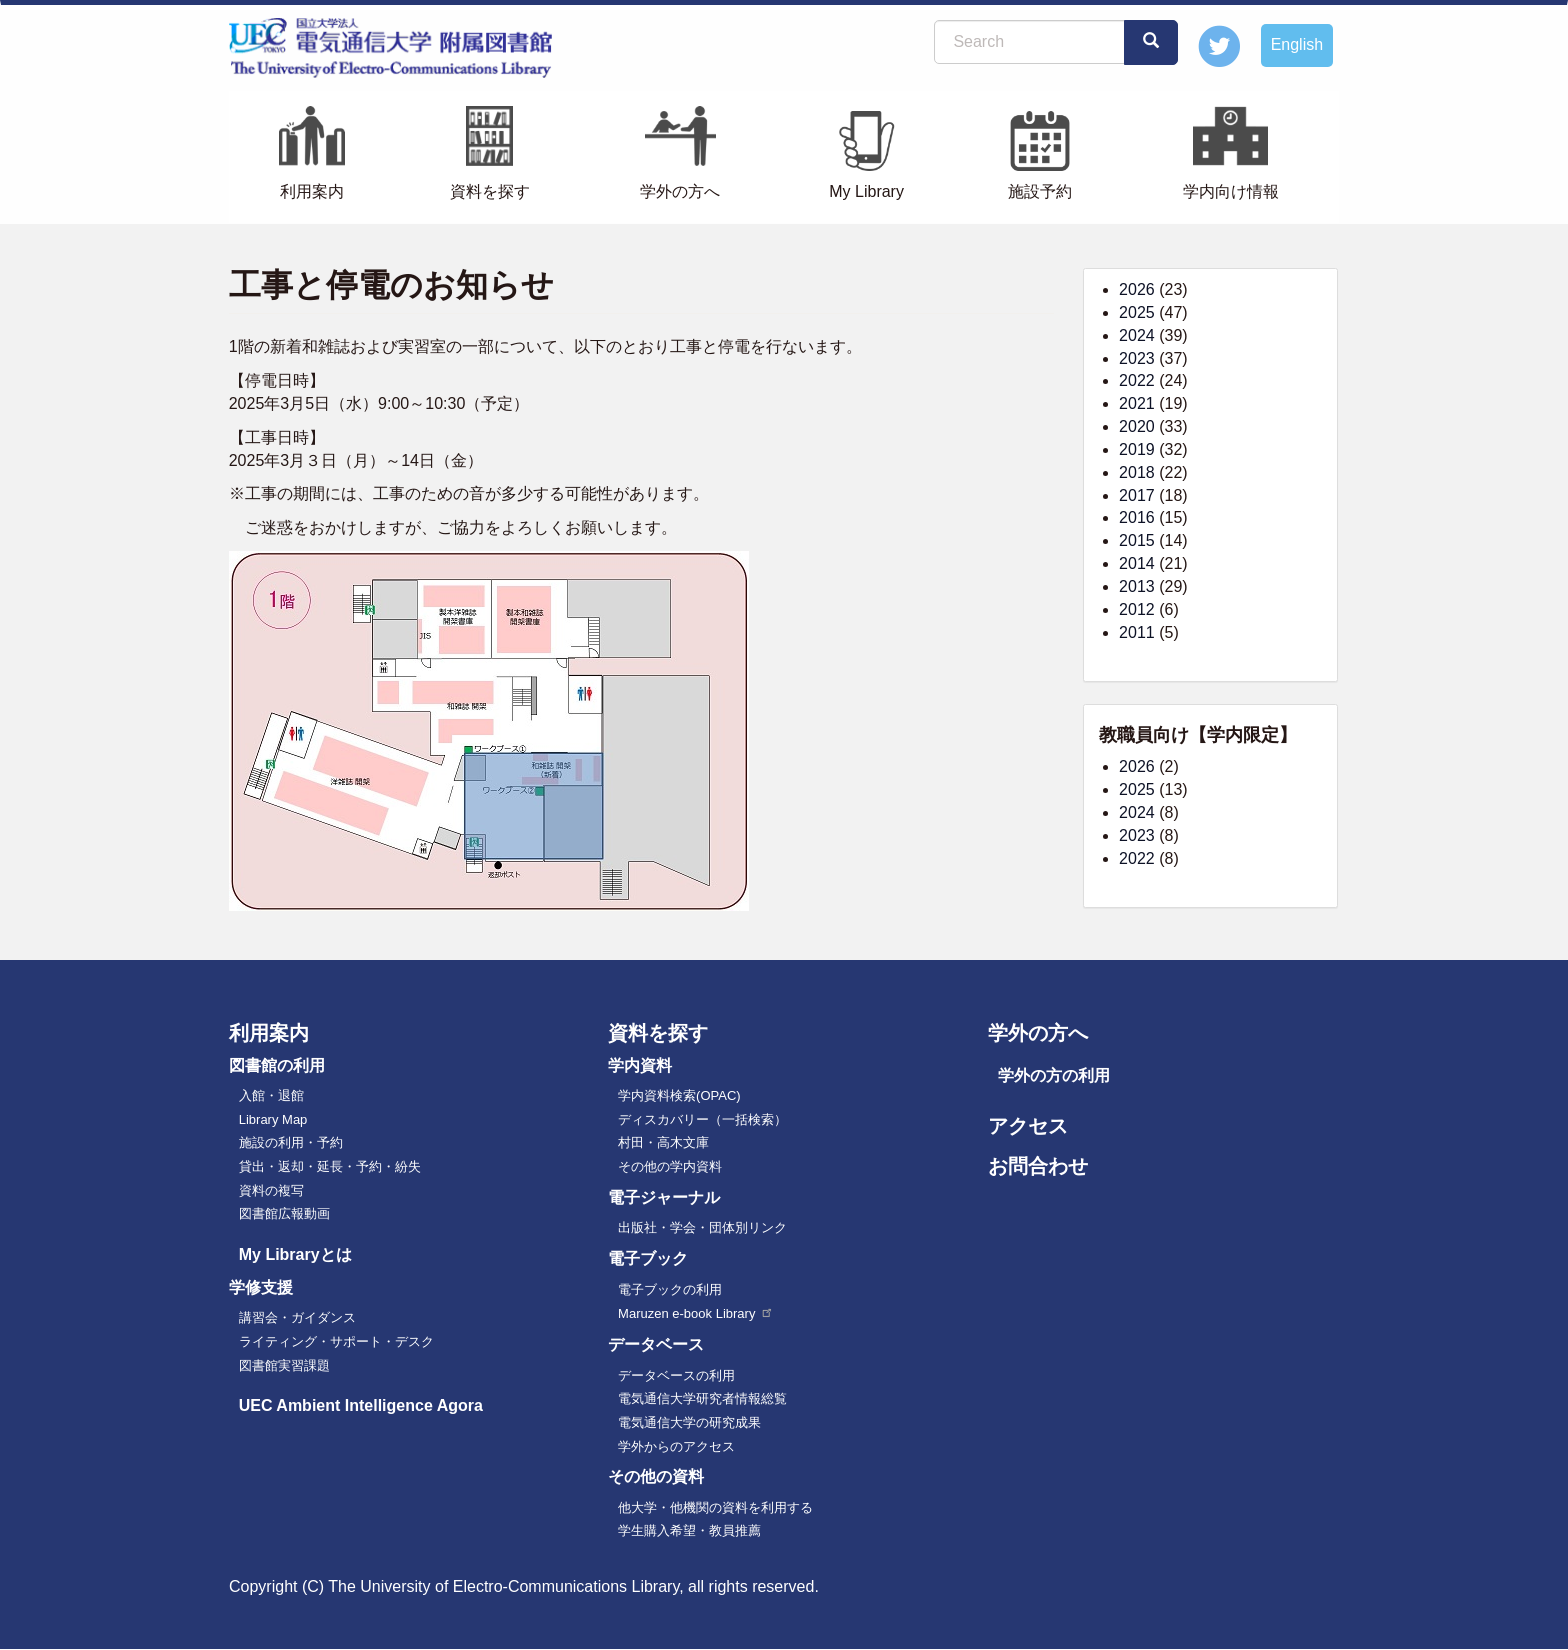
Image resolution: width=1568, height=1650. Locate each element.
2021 (1137, 403)
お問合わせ (1038, 1166)
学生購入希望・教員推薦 (689, 1530)
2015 (1137, 540)
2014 (1137, 563)
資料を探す (490, 191)
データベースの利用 (676, 1375)
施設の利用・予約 (291, 1142)
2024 (1137, 335)
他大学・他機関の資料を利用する (715, 1507)
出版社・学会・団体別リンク (702, 1227)
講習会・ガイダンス (297, 1317)
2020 (1137, 426)
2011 (1137, 632)
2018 (1137, 472)
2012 (1137, 609)
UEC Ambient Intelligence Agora (361, 1405)
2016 (1137, 517)
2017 (1137, 495)
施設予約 (1040, 191)
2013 (1137, 586)
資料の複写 (271, 1190)
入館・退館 (271, 1095)
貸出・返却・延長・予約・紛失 (330, 1166)
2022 (1137, 380)
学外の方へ (680, 191)
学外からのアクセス (676, 1446)
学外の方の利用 (1054, 1075)
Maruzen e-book (696, 1313)
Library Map (273, 1119)
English (1297, 44)
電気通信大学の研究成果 (689, 1422)
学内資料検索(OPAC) (679, 1095)
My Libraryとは (295, 1254)
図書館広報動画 (284, 1213)
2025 (1137, 312)
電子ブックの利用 (670, 1289)
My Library (866, 191)
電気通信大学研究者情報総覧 (702, 1398)
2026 (1137, 289)
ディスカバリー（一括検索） (702, 1119)
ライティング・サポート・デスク (336, 1341)
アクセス (1028, 1126)
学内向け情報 (1231, 191)
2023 (1137, 358)
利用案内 (312, 191)
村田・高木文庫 (663, 1142)
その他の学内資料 (670, 1166)
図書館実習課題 (284, 1365)
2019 (1137, 449)
